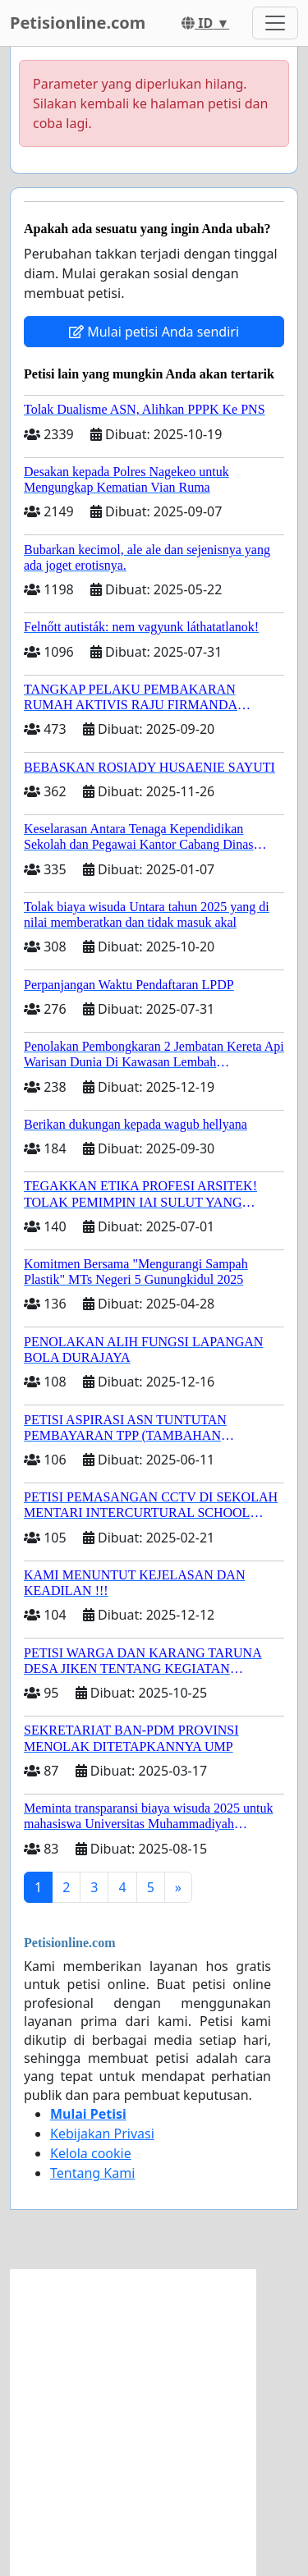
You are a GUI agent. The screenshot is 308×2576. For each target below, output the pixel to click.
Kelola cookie (90, 2153)
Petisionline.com (77, 22)
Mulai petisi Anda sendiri (154, 332)
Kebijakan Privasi (102, 2134)
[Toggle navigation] (275, 23)
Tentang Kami (92, 2173)
